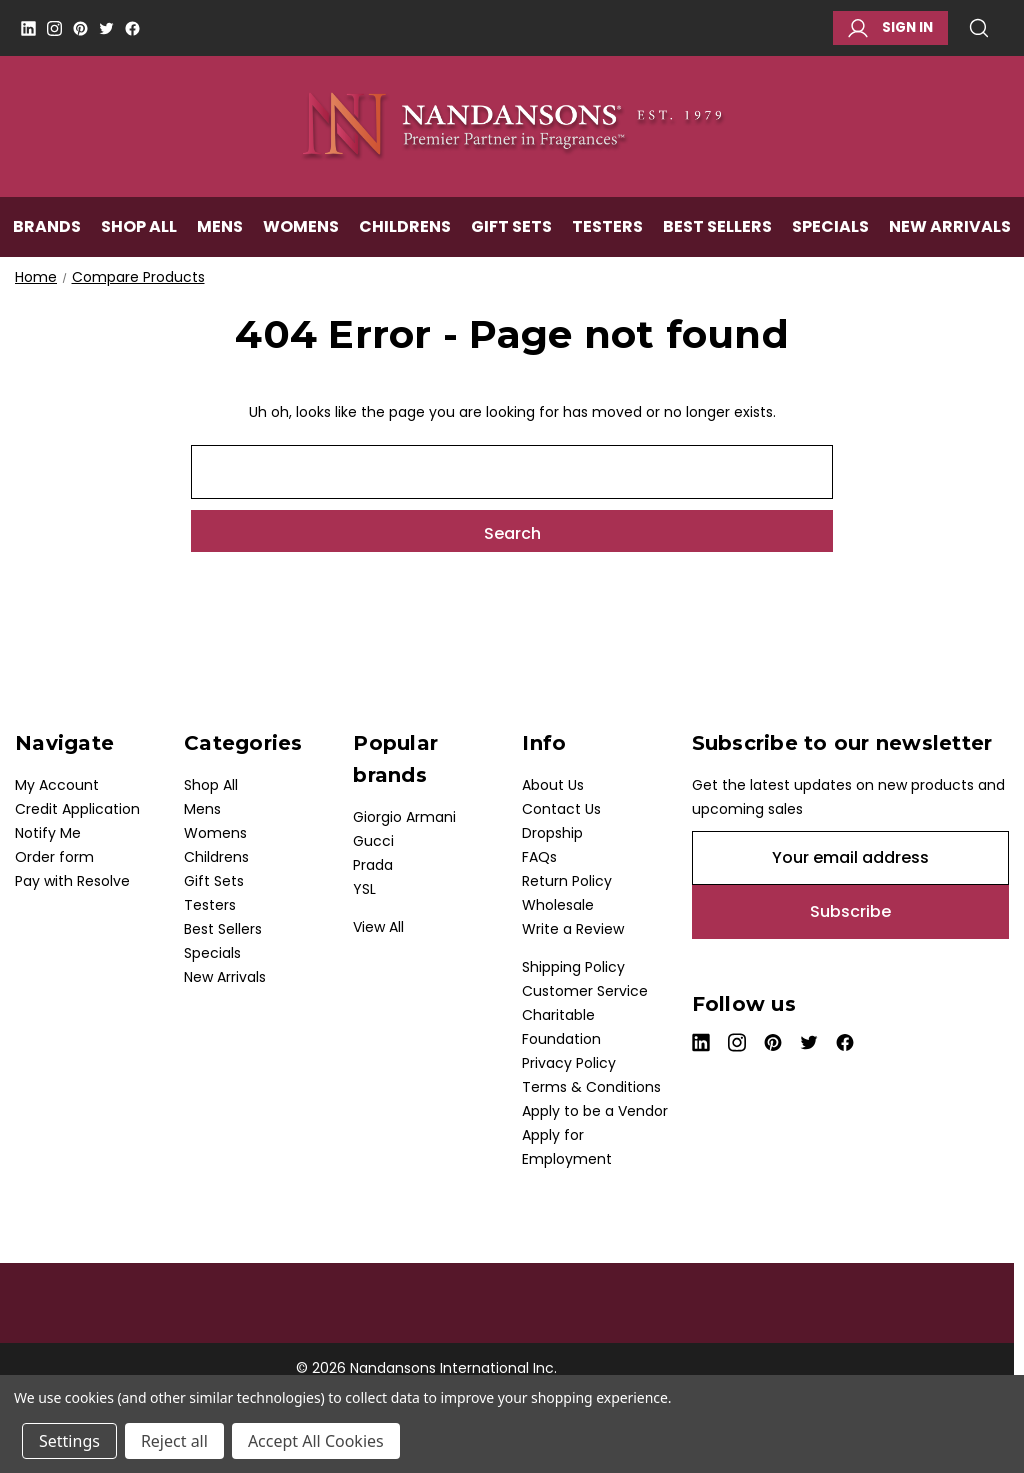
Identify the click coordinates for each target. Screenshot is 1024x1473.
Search (979, 28)
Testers (607, 226)
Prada (373, 865)
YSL (364, 889)
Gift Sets (511, 226)
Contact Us (561, 809)
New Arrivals (950, 226)
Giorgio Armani (404, 817)
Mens (220, 226)
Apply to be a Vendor (595, 1111)
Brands (47, 226)
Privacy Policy (569, 1063)
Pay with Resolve (72, 881)
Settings (69, 1441)
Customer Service (585, 991)
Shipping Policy (573, 967)
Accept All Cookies (316, 1441)
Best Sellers (717, 226)
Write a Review (573, 929)
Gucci (373, 841)
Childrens (405, 226)
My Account (57, 785)
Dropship (552, 833)
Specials (830, 226)
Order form (54, 857)
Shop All (139, 226)
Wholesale (558, 905)
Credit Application (77, 809)
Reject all (174, 1441)
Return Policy (567, 881)
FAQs (539, 857)
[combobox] (512, 472)
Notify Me (48, 833)
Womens (301, 226)
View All (378, 927)
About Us (553, 785)
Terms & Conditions (591, 1087)
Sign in (890, 28)
